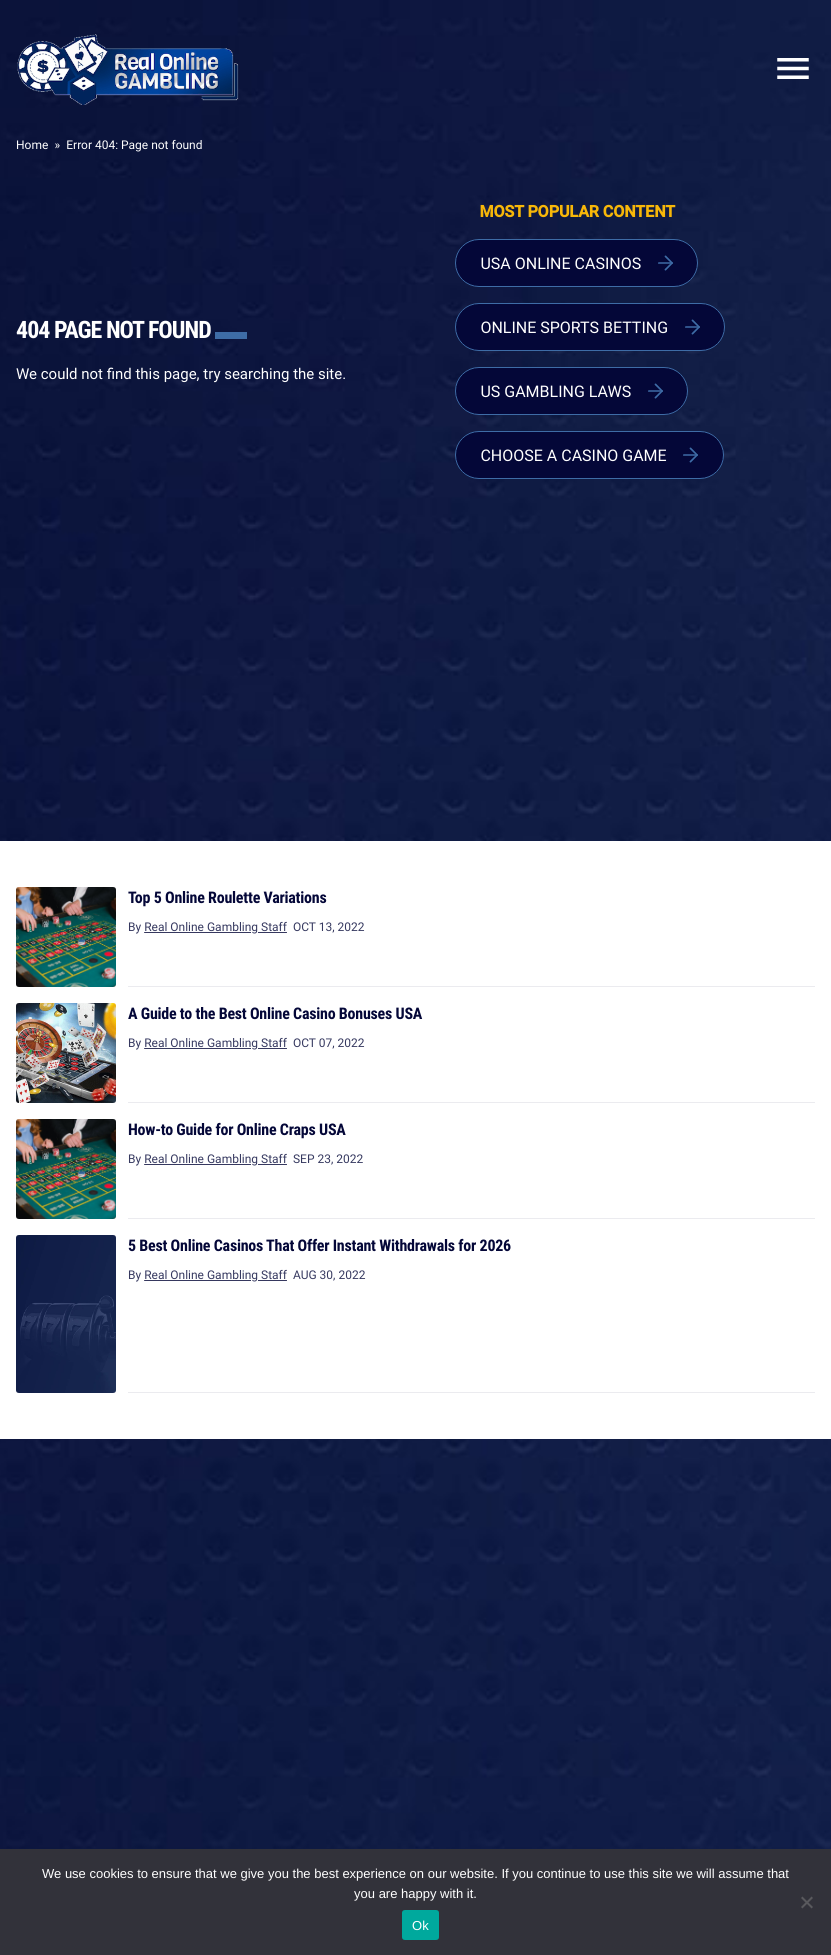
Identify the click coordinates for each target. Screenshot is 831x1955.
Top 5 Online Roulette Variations (227, 897)
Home (32, 145)
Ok (420, 1925)
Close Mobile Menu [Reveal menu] (785, 68)
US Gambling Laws (555, 391)
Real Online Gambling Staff (215, 927)
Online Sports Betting (574, 327)
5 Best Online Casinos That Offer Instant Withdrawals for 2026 (319, 1245)
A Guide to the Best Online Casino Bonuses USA (275, 1013)
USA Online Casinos (560, 263)
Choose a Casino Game (573, 455)
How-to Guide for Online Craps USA (237, 1129)
